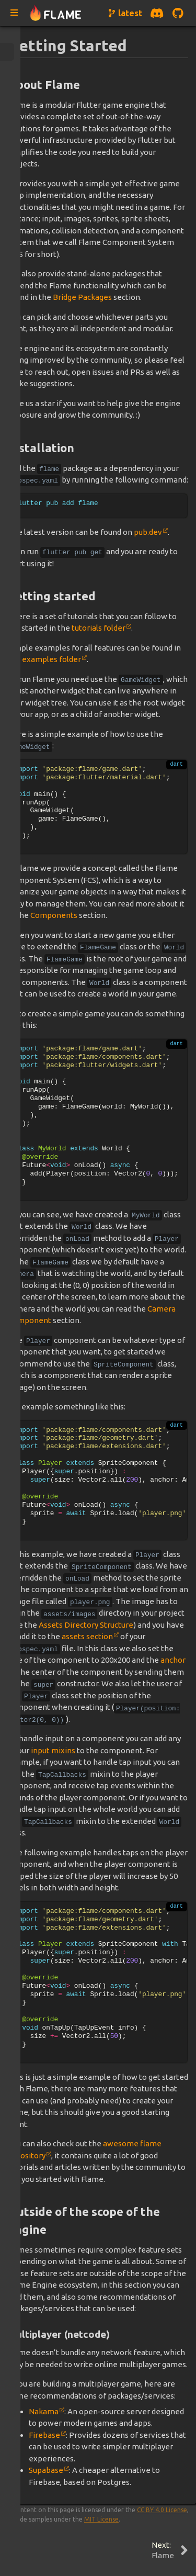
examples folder (51, 659)
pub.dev (148, 532)
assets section (87, 1636)
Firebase (44, 2435)
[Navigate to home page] (56, 13)
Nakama (44, 2411)
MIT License (101, 2519)
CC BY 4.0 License (162, 2509)
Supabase (46, 2470)
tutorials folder (98, 627)
